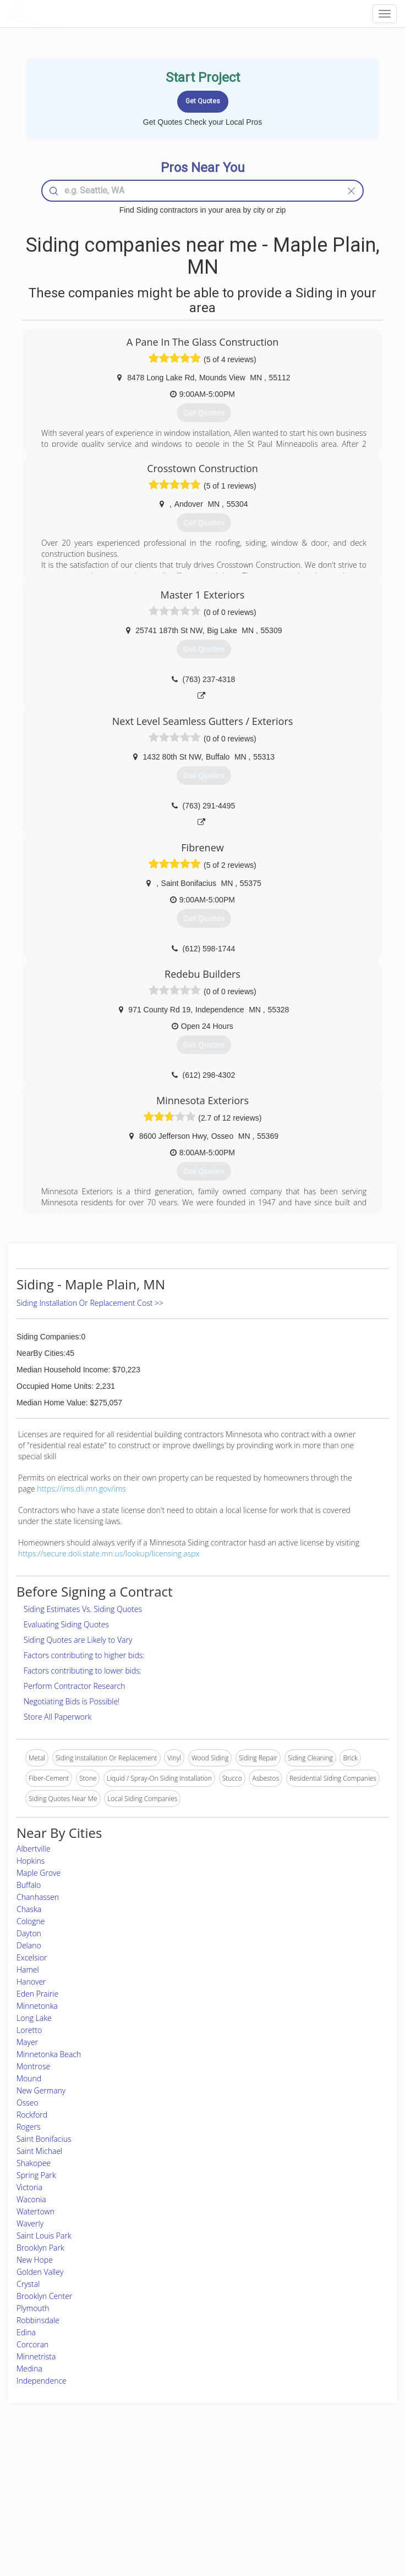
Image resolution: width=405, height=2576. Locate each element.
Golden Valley (40, 2272)
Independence (42, 2380)
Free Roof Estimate (66, 2509)
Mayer (27, 2042)
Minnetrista (36, 2356)
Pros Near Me (59, 2485)
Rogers (28, 2126)
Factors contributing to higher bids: (84, 1655)
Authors (297, 2497)
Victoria (29, 2187)
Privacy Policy (306, 2485)
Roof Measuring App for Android (193, 2521)
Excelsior (32, 1957)
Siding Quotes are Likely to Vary (78, 1640)
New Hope (35, 2259)
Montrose (33, 2066)
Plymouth (33, 2308)
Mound (29, 2078)
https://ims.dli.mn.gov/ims (81, 1488)
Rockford (32, 2114)
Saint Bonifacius (44, 2139)
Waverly (30, 2223)
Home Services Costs (70, 2473)
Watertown (35, 2211)
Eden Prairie (37, 1993)
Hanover (31, 1981)
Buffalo (29, 1885)
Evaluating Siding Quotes (66, 1624)
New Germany (41, 2090)
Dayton (29, 1933)
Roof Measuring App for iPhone (192, 2509)
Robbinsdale (38, 2320)
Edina (26, 2332)
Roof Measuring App (176, 2497)
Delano (29, 1945)
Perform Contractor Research (74, 1686)
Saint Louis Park (44, 2235)
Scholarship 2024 (311, 2473)
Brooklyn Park (40, 2247)
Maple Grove (39, 1873)
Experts (156, 2485)
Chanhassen (38, 1897)
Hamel (28, 1969)
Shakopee (34, 2163)
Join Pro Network (171, 2473)
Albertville (33, 1848)
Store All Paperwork (57, 1716)
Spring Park (36, 2175)
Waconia (31, 2199)
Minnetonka (37, 2006)
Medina (29, 2368)
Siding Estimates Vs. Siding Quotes (83, 1609)
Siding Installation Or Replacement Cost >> (90, 1303)
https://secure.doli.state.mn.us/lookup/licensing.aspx (109, 1553)
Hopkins (31, 1860)
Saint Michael (39, 2151)
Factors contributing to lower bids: (82, 1670)
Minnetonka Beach (49, 2054)
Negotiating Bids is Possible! (71, 1701)
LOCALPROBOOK (69, 13)
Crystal (28, 2284)
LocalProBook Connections (326, 2509)
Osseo (28, 2102)
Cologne (31, 1921)
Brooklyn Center (44, 2296)
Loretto (29, 2030)
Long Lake (34, 2018)
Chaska (29, 1909)
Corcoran (32, 2344)
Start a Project (59, 2497)
